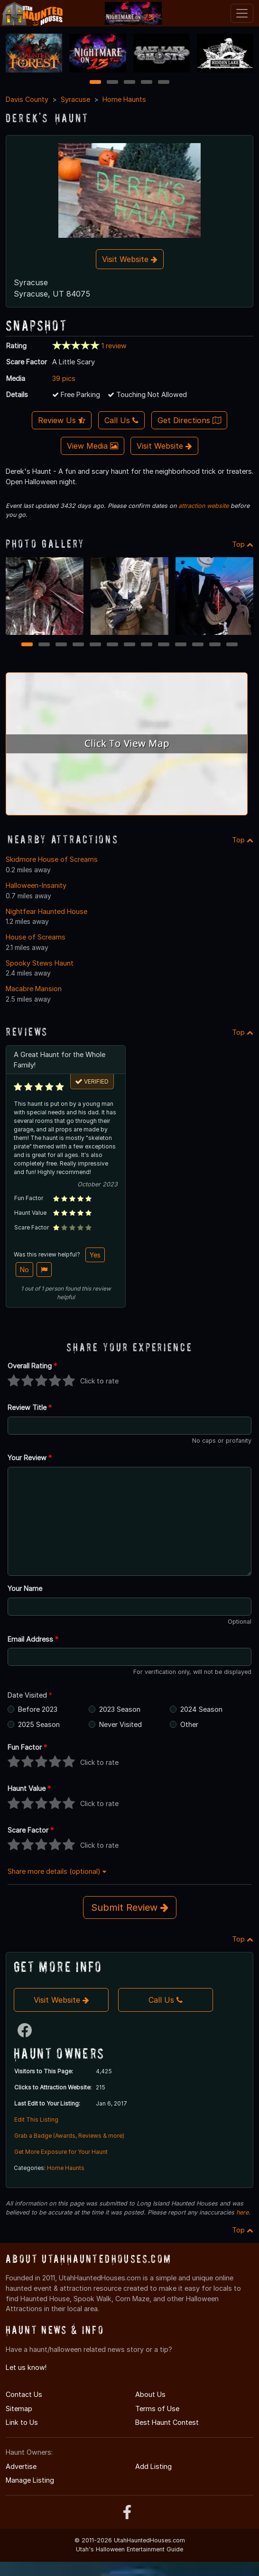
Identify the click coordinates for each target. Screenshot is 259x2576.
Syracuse (75, 99)
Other (189, 1724)
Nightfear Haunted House (46, 911)
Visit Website (129, 259)
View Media (92, 446)
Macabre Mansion (34, 989)
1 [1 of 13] (27, 645)
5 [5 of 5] (164, 82)
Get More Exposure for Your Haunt (61, 2151)
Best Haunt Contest (167, 2422)
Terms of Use (157, 2408)
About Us (150, 2394)
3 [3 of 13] (61, 645)
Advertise (21, 2466)
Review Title (30, 1407)
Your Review (30, 1458)
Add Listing (153, 2466)
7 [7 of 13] (130, 645)
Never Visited (120, 1724)
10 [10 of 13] (181, 645)
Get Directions (189, 420)
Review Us (61, 420)
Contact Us (24, 2394)
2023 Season (119, 1709)
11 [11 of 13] (197, 645)
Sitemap (19, 2408)
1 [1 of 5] (95, 82)
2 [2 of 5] (112, 82)
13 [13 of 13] (232, 645)
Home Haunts (124, 99)
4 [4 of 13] (78, 645)
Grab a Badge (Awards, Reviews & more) (69, 2135)
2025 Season (39, 1724)
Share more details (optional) (57, 1871)
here (242, 2212)
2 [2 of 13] (44, 645)
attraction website (203, 505)
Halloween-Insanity (36, 885)
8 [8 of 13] (147, 645)
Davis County (27, 99)
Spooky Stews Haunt (40, 963)
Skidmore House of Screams (52, 859)
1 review (114, 346)
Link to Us (22, 2422)
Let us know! (26, 2367)
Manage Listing (30, 2480)
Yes (95, 1255)
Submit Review (129, 1907)
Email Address (33, 1639)
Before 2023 (37, 1709)
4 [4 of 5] (146, 82)
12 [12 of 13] (215, 645)
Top (242, 544)
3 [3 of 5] (129, 82)
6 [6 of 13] (113, 645)
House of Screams (35, 937)
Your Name (25, 1588)
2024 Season (201, 1709)
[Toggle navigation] (242, 13)
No (24, 1269)
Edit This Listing (36, 2119)
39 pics (63, 378)
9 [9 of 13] (164, 645)
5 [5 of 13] (95, 645)
